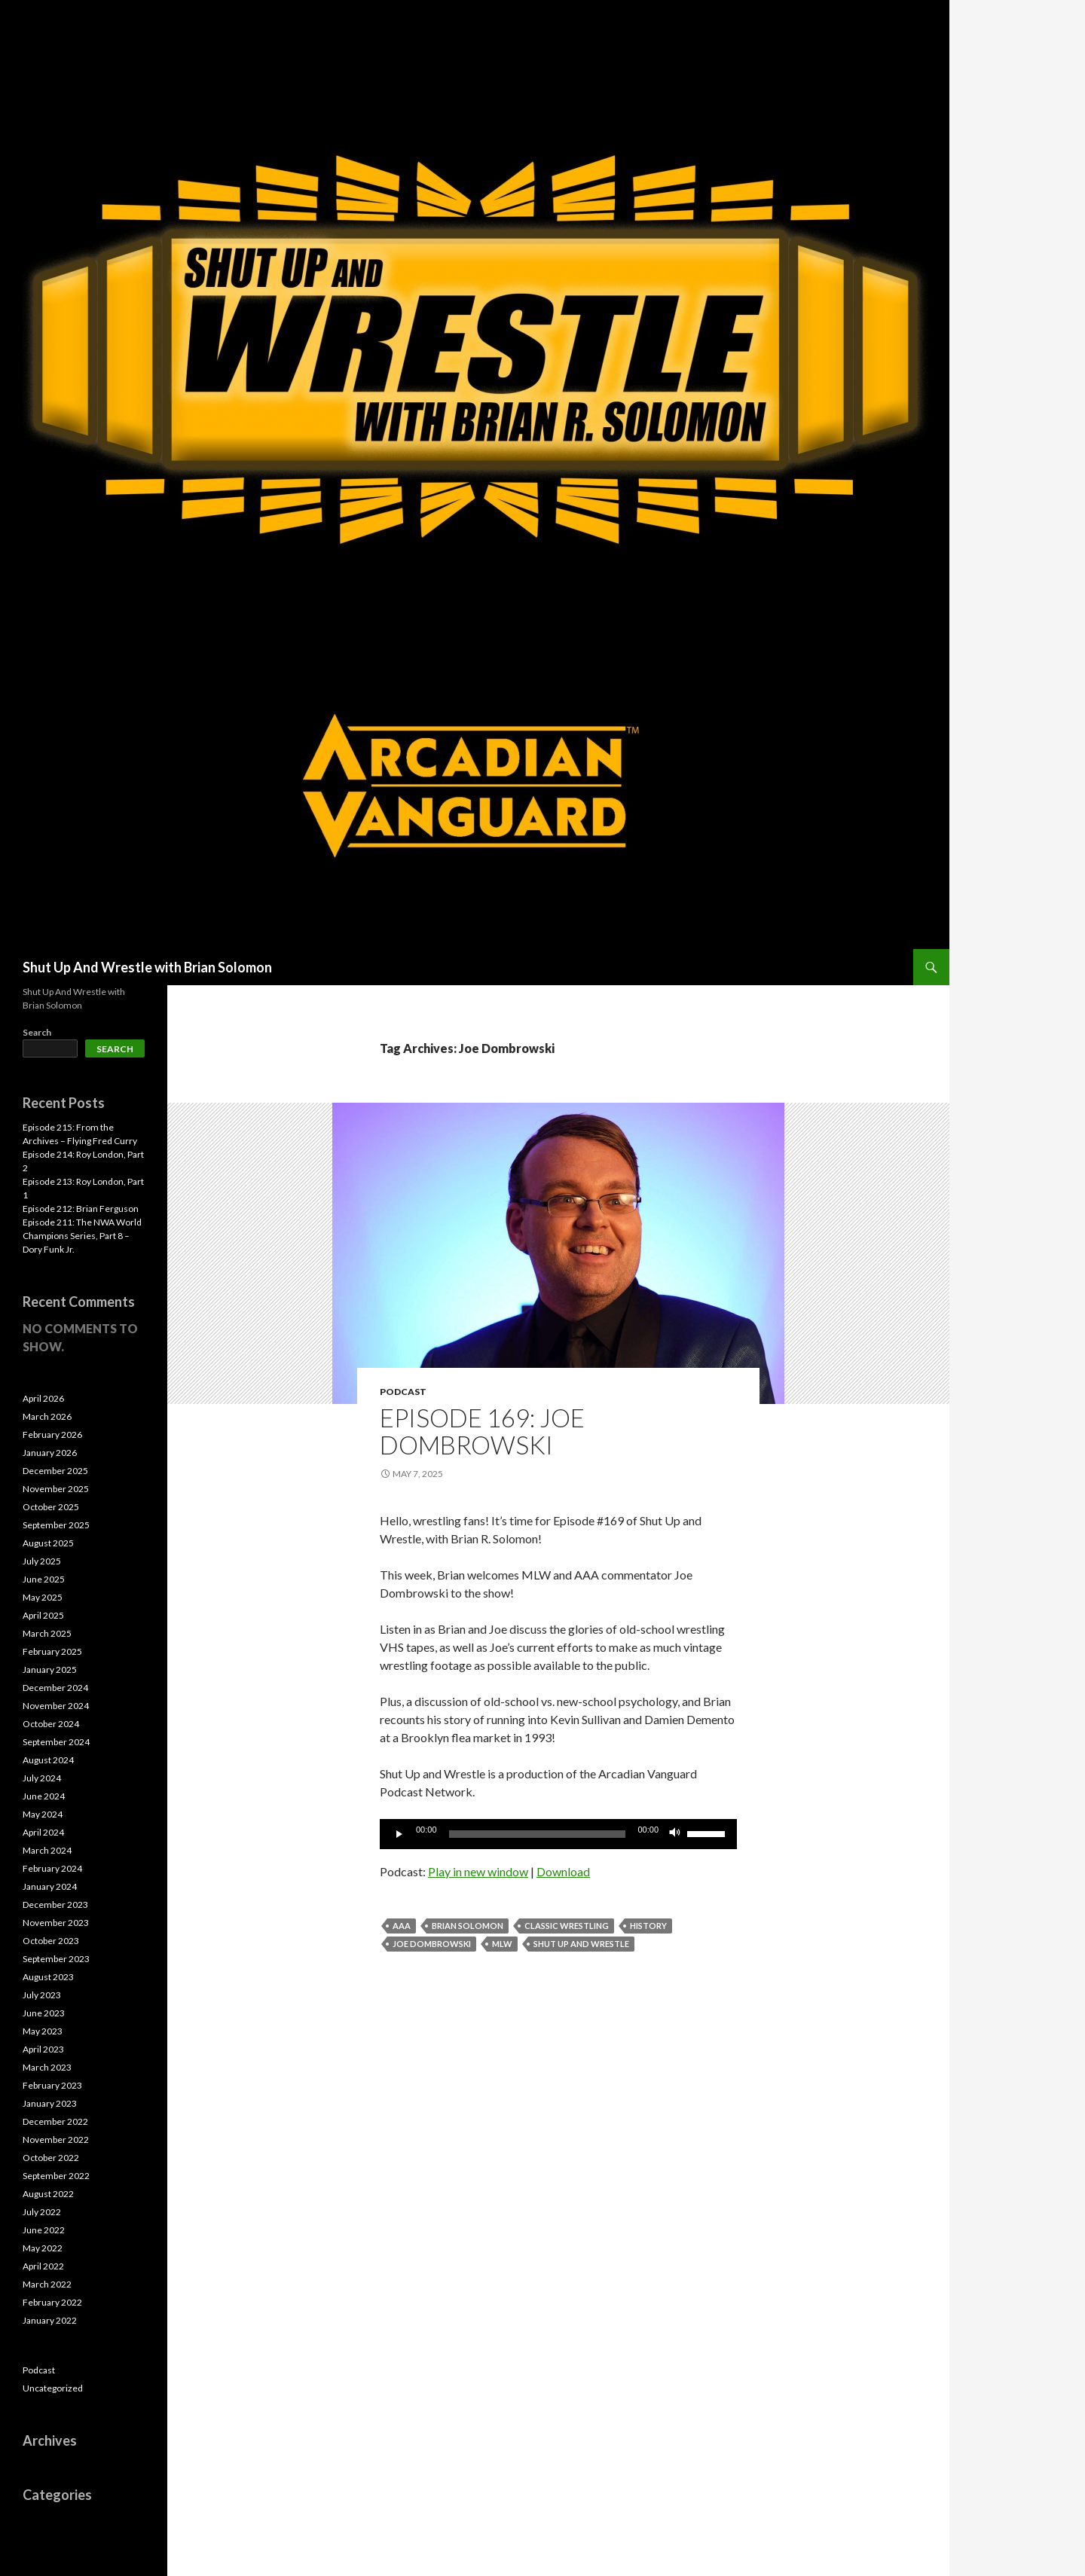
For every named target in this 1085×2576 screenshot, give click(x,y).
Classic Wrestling (566, 1925)
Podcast (403, 1391)
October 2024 (51, 1723)
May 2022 (43, 2248)
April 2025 (43, 1615)
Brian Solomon (467, 1925)
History (648, 1925)
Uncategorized (53, 2388)
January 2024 (50, 1886)
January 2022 (50, 2320)
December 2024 (55, 1687)
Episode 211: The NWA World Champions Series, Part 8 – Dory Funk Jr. (82, 1235)
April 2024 (43, 1832)
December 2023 (55, 1904)
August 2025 (48, 1543)
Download (563, 1871)
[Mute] (675, 1834)
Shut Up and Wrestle (581, 1944)
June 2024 (44, 1796)
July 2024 (42, 1778)
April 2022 (43, 2266)
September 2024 (56, 1741)
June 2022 (44, 2230)
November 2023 (56, 1922)
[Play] (399, 1834)
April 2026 (43, 1398)
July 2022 (42, 2211)
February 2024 (52, 1868)
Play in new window (478, 1871)
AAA (402, 1925)
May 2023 (43, 2031)
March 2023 (47, 2067)
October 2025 (51, 1506)
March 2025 (47, 1633)
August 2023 (48, 1976)
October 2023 (51, 1940)
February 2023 (52, 2085)
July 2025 (42, 1561)
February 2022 (52, 2302)
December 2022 (55, 2121)
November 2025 (56, 1488)
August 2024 (48, 1760)
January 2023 (50, 2103)
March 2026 (47, 1416)
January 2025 (50, 1669)
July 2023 (42, 1995)
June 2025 (44, 1579)
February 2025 (52, 1651)
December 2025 (55, 1470)
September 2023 (56, 1958)
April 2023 (43, 2049)
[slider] (537, 1834)
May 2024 (43, 1814)
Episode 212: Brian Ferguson (81, 1208)
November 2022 (56, 2139)
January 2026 (50, 1452)
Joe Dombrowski (432, 1944)
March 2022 (47, 2284)
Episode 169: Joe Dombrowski (482, 1431)
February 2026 (52, 1434)
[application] (558, 1834)
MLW (502, 1944)
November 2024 (56, 1705)
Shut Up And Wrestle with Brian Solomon (147, 967)
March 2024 (47, 1850)
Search (37, 1032)
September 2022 (56, 2175)
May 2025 (43, 1597)
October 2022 (51, 2157)
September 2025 (56, 1525)
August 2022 (48, 2193)
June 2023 (44, 2013)
